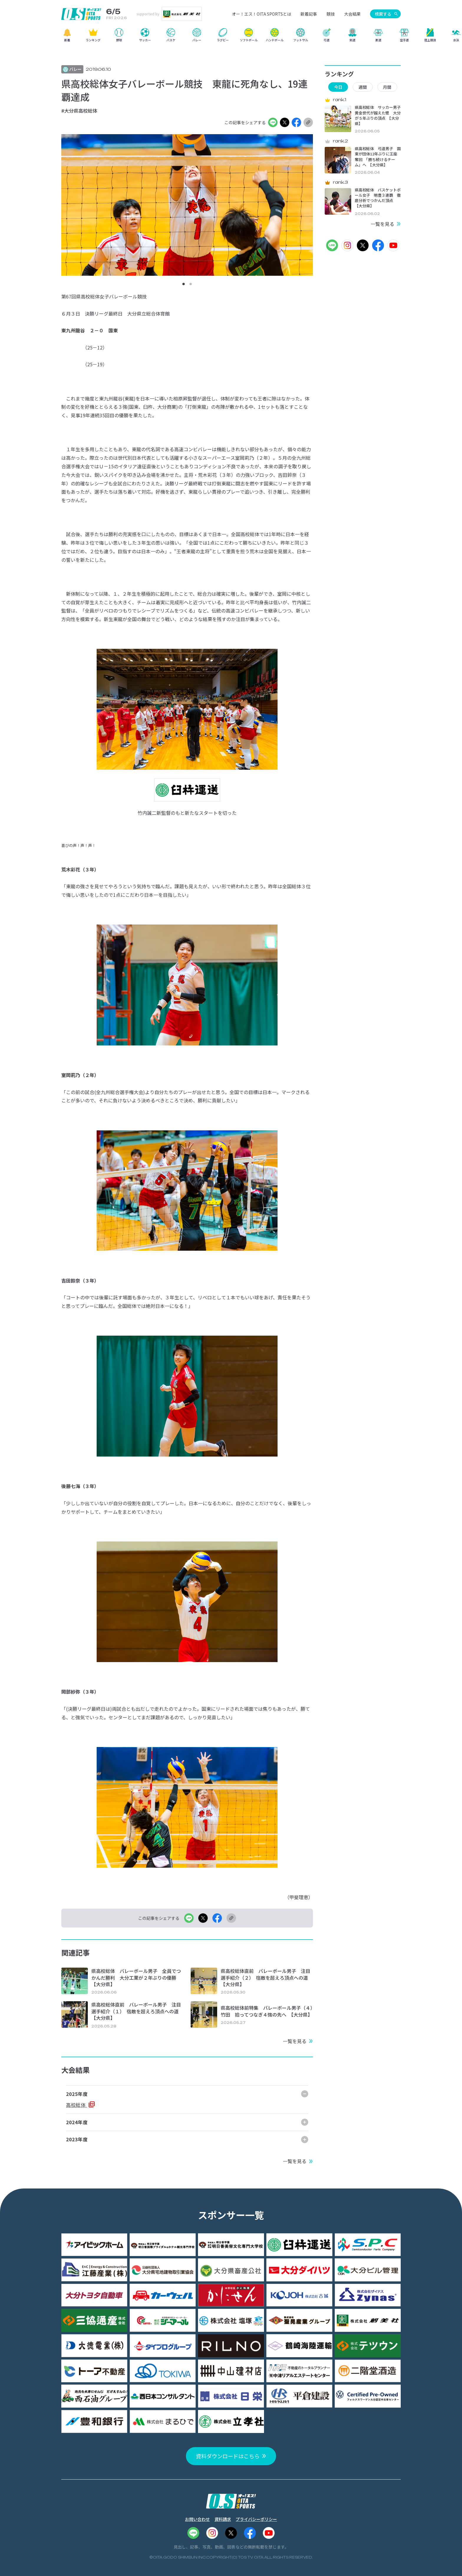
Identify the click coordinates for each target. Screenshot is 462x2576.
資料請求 (222, 2519)
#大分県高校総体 (79, 110)
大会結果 (352, 14)
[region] (231, 37)
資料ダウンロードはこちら (228, 2456)
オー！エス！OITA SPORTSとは (261, 14)
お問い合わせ (197, 2519)
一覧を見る (294, 2041)
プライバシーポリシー (256, 2519)
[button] (183, 284)
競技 (330, 14)
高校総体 (76, 2104)
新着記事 (309, 14)
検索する (383, 14)
